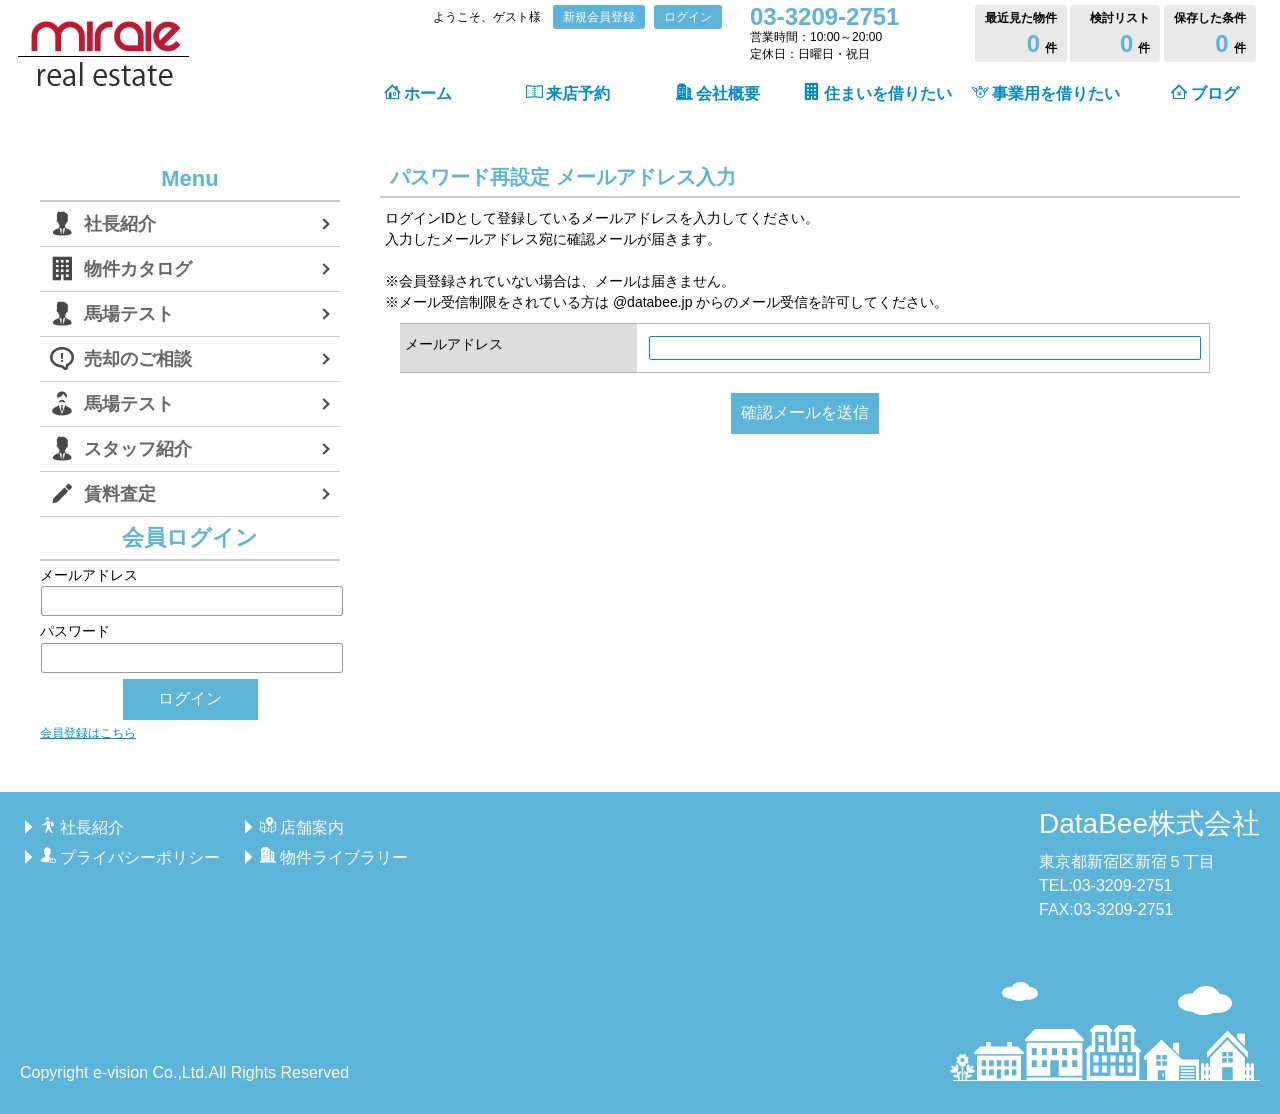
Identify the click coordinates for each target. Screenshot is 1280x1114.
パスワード (190, 647)
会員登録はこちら (88, 733)
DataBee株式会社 (1149, 823)
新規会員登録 (599, 17)
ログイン (688, 17)
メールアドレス (454, 344)
